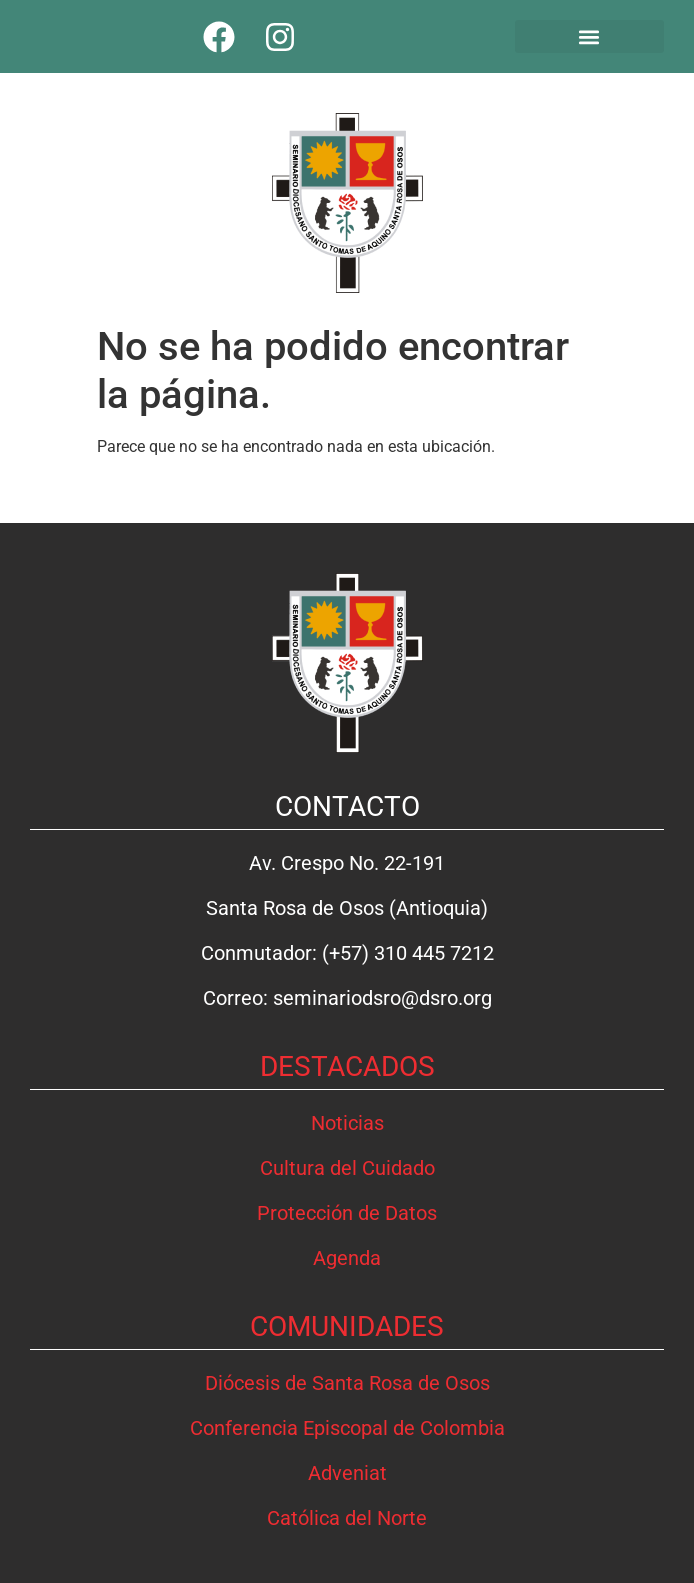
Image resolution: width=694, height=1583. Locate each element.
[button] (589, 36)
